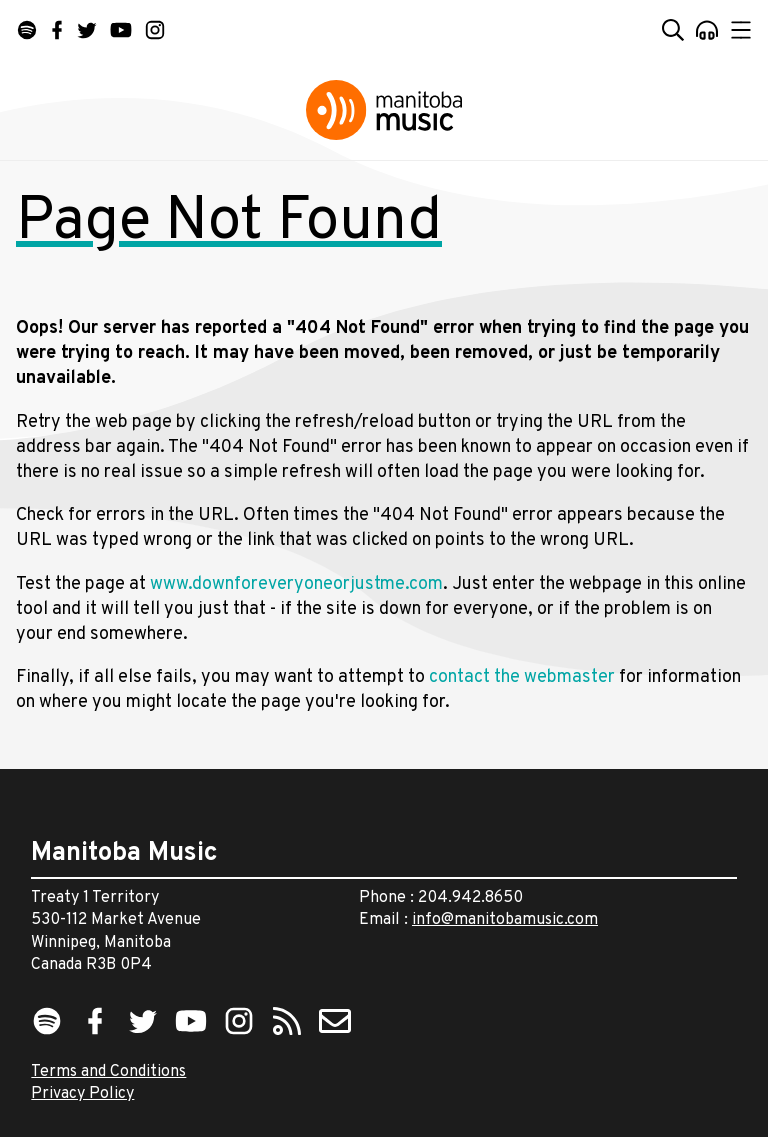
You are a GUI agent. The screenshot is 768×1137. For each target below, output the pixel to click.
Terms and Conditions (108, 1072)
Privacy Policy (82, 1094)
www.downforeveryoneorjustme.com (296, 584)
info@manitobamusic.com (505, 920)
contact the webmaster (522, 677)
